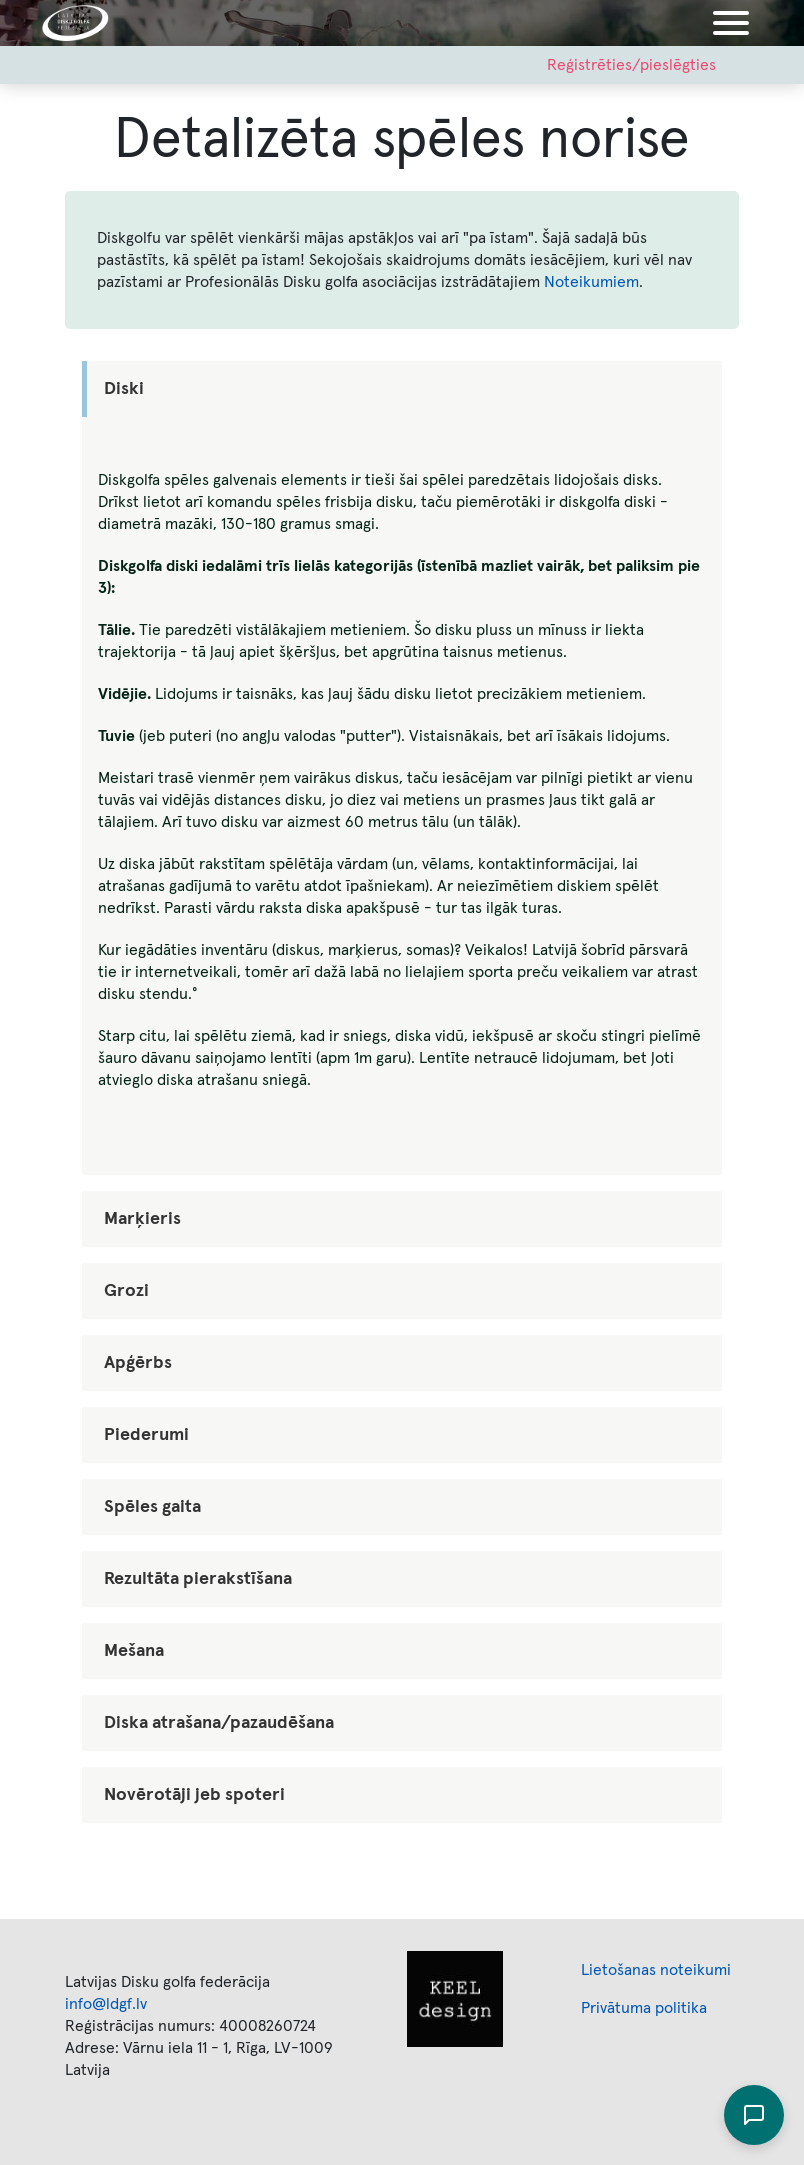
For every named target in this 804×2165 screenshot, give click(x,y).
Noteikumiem (591, 282)
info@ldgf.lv (106, 2004)
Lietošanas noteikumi (656, 1970)
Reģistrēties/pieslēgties (631, 65)
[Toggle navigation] (731, 23)
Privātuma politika (644, 2008)
